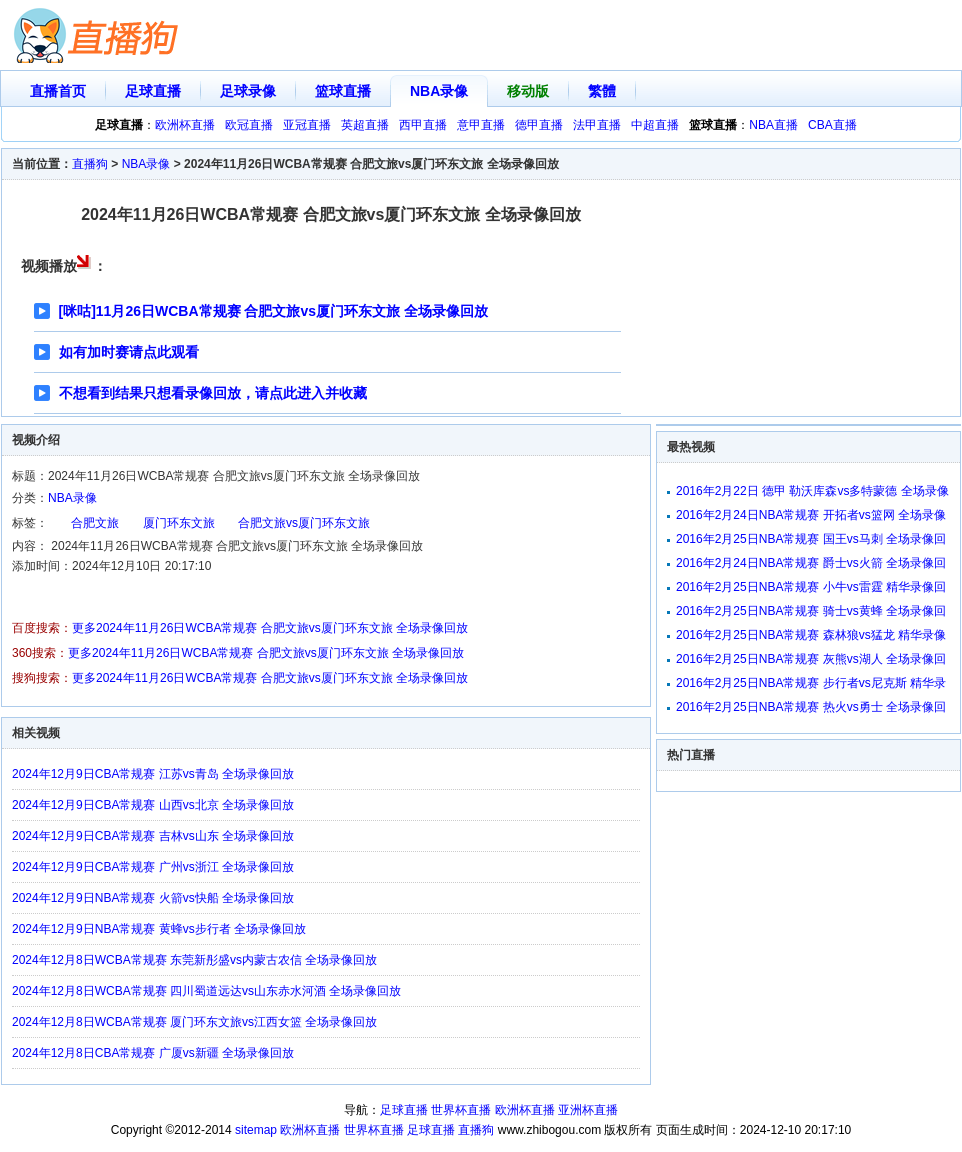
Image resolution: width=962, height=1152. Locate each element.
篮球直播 (343, 91)
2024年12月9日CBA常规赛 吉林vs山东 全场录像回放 (153, 836)
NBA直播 (773, 125)
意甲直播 (481, 125)
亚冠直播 (307, 125)
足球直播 (153, 91)
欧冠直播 (249, 125)
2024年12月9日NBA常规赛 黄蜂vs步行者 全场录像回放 (159, 929)
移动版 (528, 91)
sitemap (256, 1130)
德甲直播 (539, 125)
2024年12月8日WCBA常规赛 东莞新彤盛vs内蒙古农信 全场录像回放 (194, 960)
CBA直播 (832, 125)
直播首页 (58, 91)
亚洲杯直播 (588, 1110)
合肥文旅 (95, 523)
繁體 (602, 91)
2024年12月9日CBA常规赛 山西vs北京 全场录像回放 (153, 805)
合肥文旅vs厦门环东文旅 (304, 523)
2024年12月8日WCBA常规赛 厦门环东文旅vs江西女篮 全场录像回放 (194, 1022)
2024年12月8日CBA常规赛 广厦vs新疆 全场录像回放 (153, 1053)
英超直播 (365, 125)
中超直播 (655, 125)
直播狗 (90, 164)
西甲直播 (423, 125)
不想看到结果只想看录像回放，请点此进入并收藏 (213, 393)
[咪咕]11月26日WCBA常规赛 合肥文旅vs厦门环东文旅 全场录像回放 (273, 311)
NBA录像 (439, 91)
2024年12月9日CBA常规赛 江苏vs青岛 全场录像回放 (153, 774)
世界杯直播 (461, 1110)
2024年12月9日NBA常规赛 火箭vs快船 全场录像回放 (153, 898)
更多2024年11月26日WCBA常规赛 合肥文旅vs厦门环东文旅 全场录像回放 (270, 628)
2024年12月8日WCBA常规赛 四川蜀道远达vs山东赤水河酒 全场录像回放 (206, 991)
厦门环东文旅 (179, 523)
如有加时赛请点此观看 (129, 352)
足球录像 (248, 91)
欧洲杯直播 (185, 125)
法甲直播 (597, 125)
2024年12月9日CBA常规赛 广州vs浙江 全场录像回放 (153, 867)
